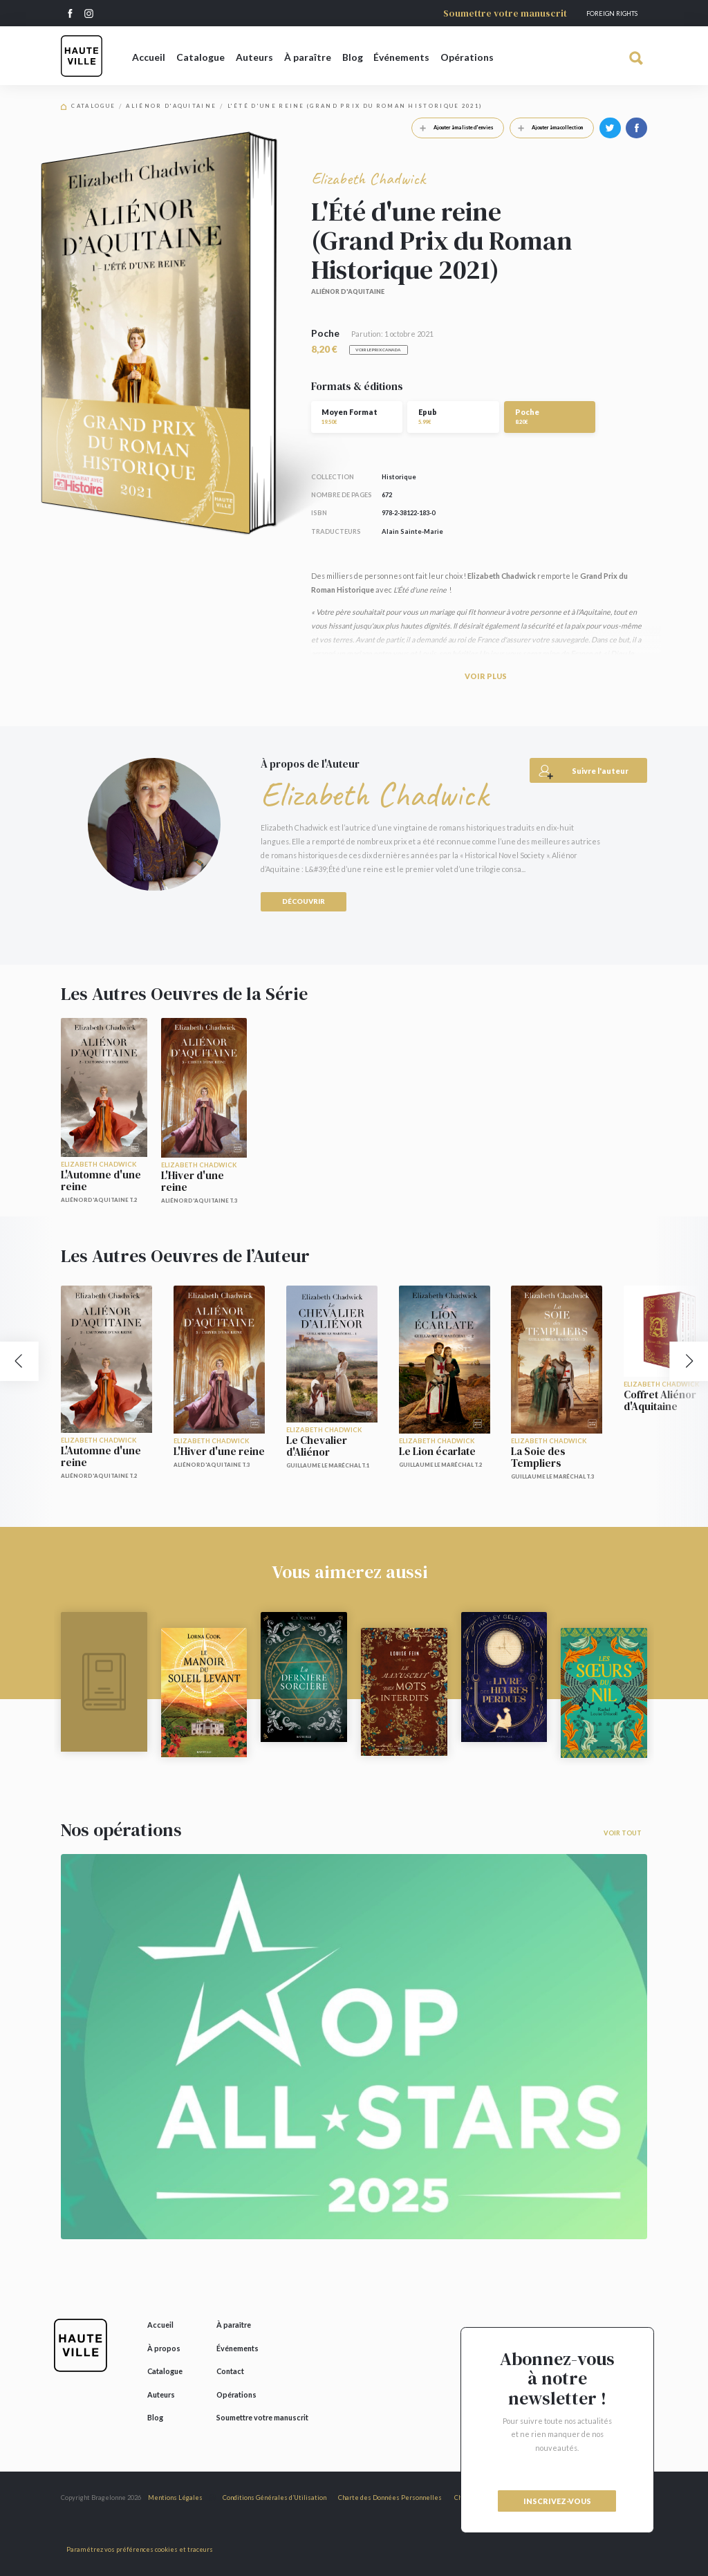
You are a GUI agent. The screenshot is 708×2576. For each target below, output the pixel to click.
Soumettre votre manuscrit (505, 13)
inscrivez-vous (557, 2500)
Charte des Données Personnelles (390, 2497)
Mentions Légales (175, 2497)
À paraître (307, 57)
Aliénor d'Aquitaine (171, 106)
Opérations (467, 57)
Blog (352, 57)
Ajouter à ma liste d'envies (452, 127)
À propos (163, 2348)
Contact (230, 2370)
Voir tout (623, 1833)
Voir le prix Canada (378, 349)
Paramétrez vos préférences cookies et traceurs (139, 2549)
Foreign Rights (611, 13)
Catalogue (200, 57)
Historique (399, 477)
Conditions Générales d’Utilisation (274, 2497)
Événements (401, 57)
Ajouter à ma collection (546, 127)
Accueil (148, 57)
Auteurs (254, 57)
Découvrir (303, 901)
